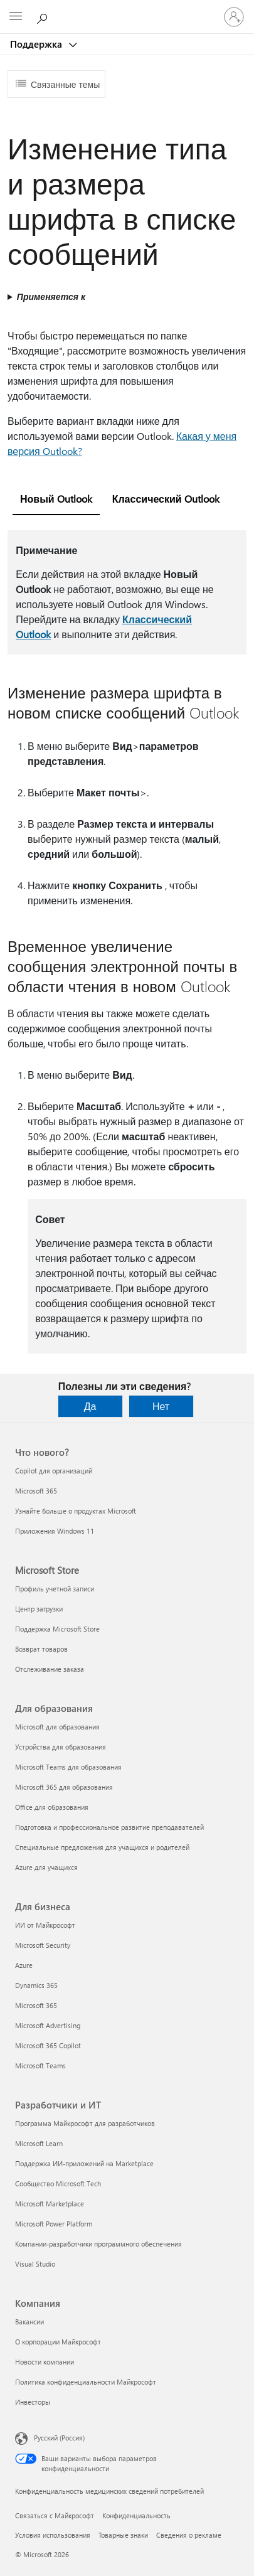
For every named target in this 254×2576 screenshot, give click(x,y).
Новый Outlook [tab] (56, 498)
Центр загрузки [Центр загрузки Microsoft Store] (39, 1608)
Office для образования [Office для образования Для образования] (51, 1807)
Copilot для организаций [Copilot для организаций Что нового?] (53, 1470)
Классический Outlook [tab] (166, 498)
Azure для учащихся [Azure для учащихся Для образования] (46, 1867)
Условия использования (52, 2535)
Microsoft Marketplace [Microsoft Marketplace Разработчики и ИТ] (49, 2203)
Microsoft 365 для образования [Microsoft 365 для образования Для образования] (64, 1787)
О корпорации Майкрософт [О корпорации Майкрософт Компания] (58, 2341)
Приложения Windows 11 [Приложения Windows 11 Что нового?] (54, 1531)
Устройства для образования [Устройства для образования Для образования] (60, 1746)
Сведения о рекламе (188, 2535)
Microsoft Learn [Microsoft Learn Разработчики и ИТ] (39, 2143)
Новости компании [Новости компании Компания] (44, 2361)
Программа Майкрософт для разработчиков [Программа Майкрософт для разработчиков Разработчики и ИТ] (85, 2123)
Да (90, 1406)
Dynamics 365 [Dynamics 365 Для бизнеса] (36, 1985)
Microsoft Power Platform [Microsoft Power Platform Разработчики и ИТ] (53, 2223)
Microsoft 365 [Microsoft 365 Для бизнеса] (36, 2005)
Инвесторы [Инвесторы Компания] (32, 2402)
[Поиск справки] (44, 16)
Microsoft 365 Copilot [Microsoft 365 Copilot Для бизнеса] (48, 2045)
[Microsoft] (126, 9)
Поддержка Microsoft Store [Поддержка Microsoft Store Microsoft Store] (57, 1628)
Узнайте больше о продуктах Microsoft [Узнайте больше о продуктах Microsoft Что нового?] (75, 1510)
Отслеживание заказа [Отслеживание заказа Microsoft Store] (49, 1669)
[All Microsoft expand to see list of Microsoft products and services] (16, 17)
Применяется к (51, 296)
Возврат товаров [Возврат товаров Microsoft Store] (41, 1649)
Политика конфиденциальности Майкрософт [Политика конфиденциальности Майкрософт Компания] (85, 2381)
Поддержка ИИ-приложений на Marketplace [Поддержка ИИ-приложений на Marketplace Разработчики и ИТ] (84, 2163)
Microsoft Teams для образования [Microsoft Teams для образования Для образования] (68, 1767)
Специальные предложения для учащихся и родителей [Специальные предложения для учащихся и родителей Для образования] (102, 1847)
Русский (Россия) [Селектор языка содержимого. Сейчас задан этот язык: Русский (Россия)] (59, 2437)
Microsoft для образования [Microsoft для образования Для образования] (57, 1726)
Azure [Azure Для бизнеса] (24, 1965)
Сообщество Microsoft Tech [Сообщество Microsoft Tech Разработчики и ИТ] (58, 2183)
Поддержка (37, 44)
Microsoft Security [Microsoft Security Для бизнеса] (42, 1945)
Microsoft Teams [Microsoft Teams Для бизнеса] (40, 2065)
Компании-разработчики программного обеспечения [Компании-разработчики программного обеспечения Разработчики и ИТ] (98, 2243)
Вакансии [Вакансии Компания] (29, 2321)
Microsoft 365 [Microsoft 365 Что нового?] (36, 1490)
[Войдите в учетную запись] (234, 17)
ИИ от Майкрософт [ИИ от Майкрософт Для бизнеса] (45, 1925)
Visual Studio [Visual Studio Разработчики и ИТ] (35, 2264)
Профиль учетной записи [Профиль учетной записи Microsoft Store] (54, 1588)
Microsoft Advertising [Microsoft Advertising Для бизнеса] (47, 2025)
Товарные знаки (123, 2535)
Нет (160, 1406)
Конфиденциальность (136, 2515)
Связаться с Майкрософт (54, 2515)
